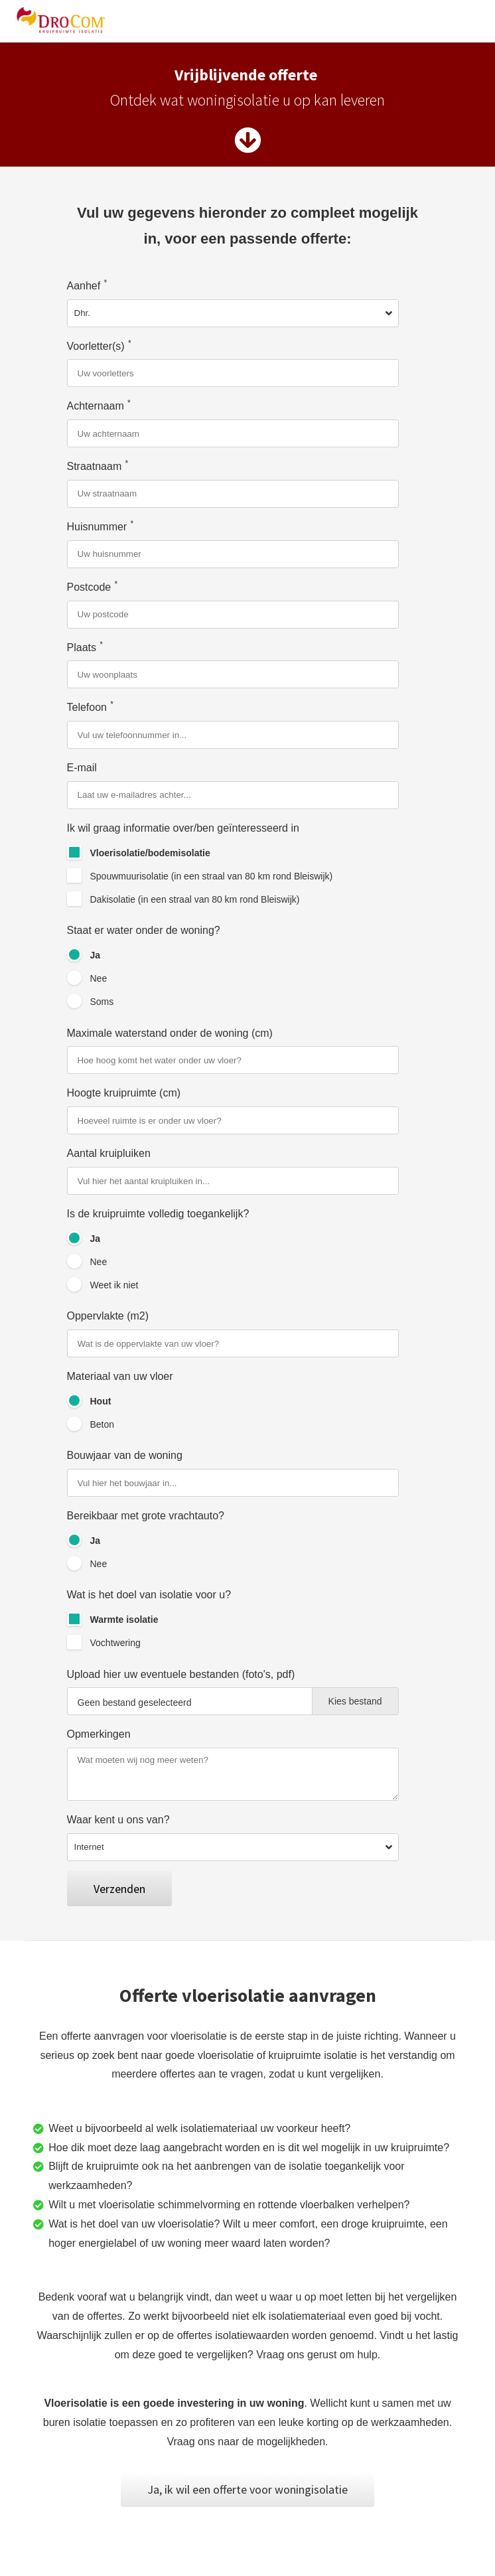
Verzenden (119, 1888)
